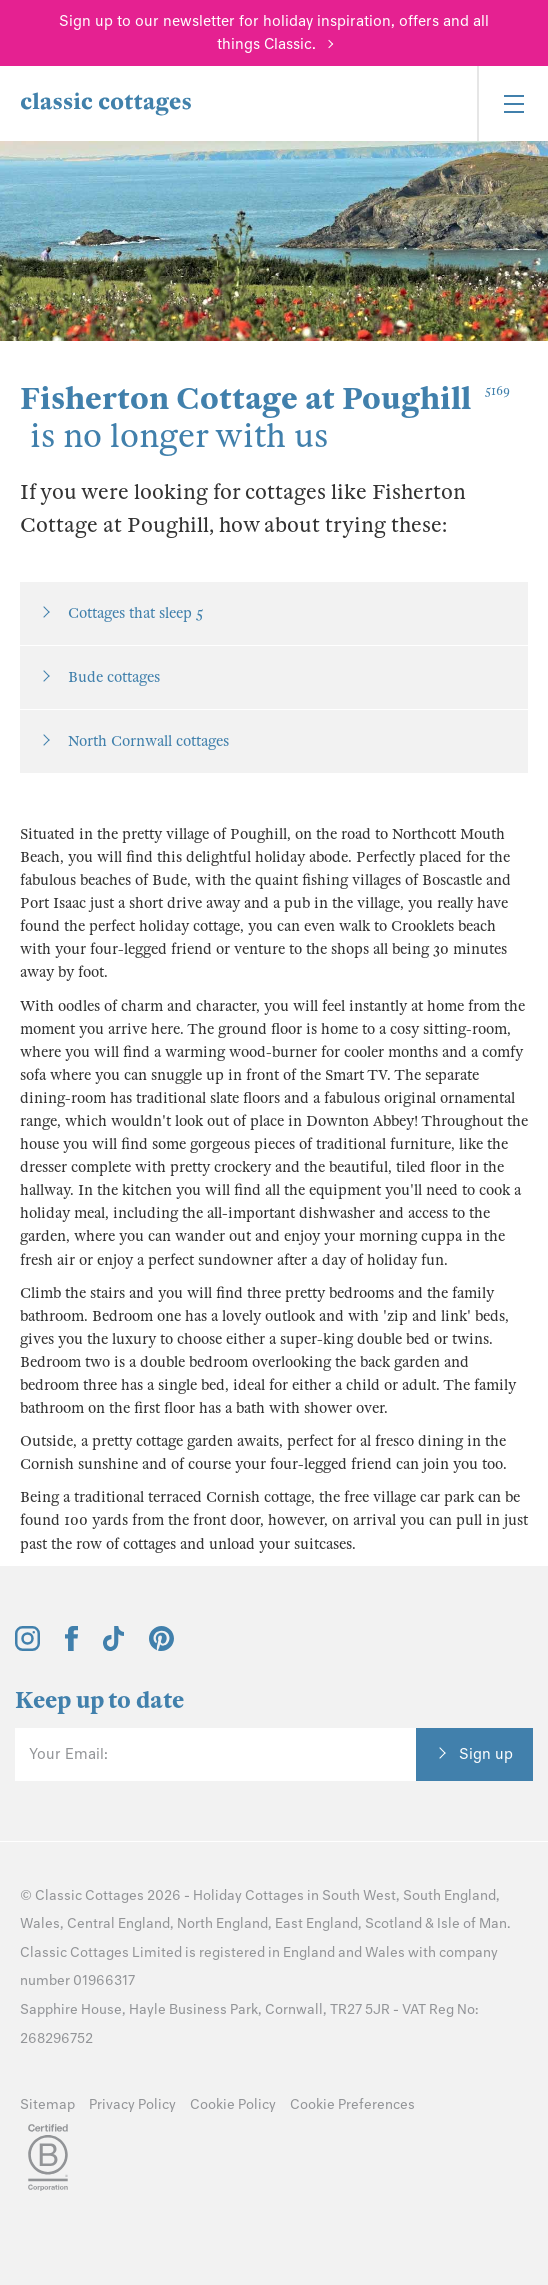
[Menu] (512, 103)
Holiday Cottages (248, 1895)
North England (222, 1923)
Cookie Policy (233, 2104)
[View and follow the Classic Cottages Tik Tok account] (114, 1646)
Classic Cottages (89, 1895)
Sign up (486, 1754)
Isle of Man (472, 1923)
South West (359, 1895)
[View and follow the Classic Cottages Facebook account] (71, 1646)
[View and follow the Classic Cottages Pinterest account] (161, 1646)
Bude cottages (114, 677)
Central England (118, 1923)
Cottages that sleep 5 (135, 613)
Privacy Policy (132, 2104)
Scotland (393, 1923)
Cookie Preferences (352, 2104)
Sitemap (47, 2104)
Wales (40, 1923)
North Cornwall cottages (148, 741)
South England (449, 1895)
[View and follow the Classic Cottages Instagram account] (27, 1646)
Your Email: (68, 1754)
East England (316, 1923)
